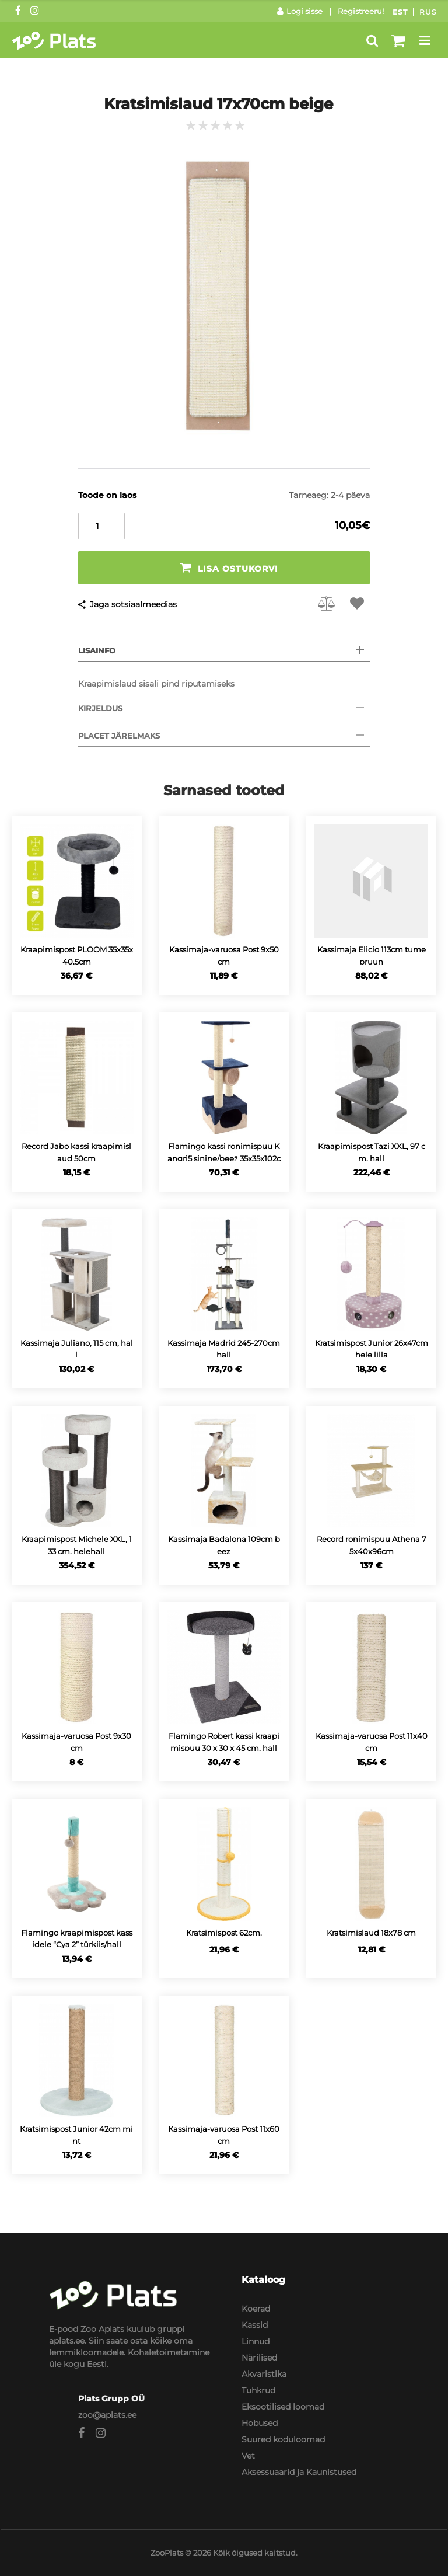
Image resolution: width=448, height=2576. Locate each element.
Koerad (256, 2308)
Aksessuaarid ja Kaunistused (299, 2472)
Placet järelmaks (119, 735)
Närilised (259, 2357)
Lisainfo (97, 650)
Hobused (260, 2423)
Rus (427, 12)
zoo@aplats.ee (107, 2415)
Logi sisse (300, 11)
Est (400, 12)
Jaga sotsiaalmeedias (133, 604)
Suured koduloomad (283, 2439)
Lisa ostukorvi (229, 568)
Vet (248, 2455)
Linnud (256, 2341)
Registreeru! (361, 11)
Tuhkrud (258, 2390)
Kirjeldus (100, 708)
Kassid (255, 2325)
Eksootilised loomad (283, 2406)
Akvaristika (264, 2374)
